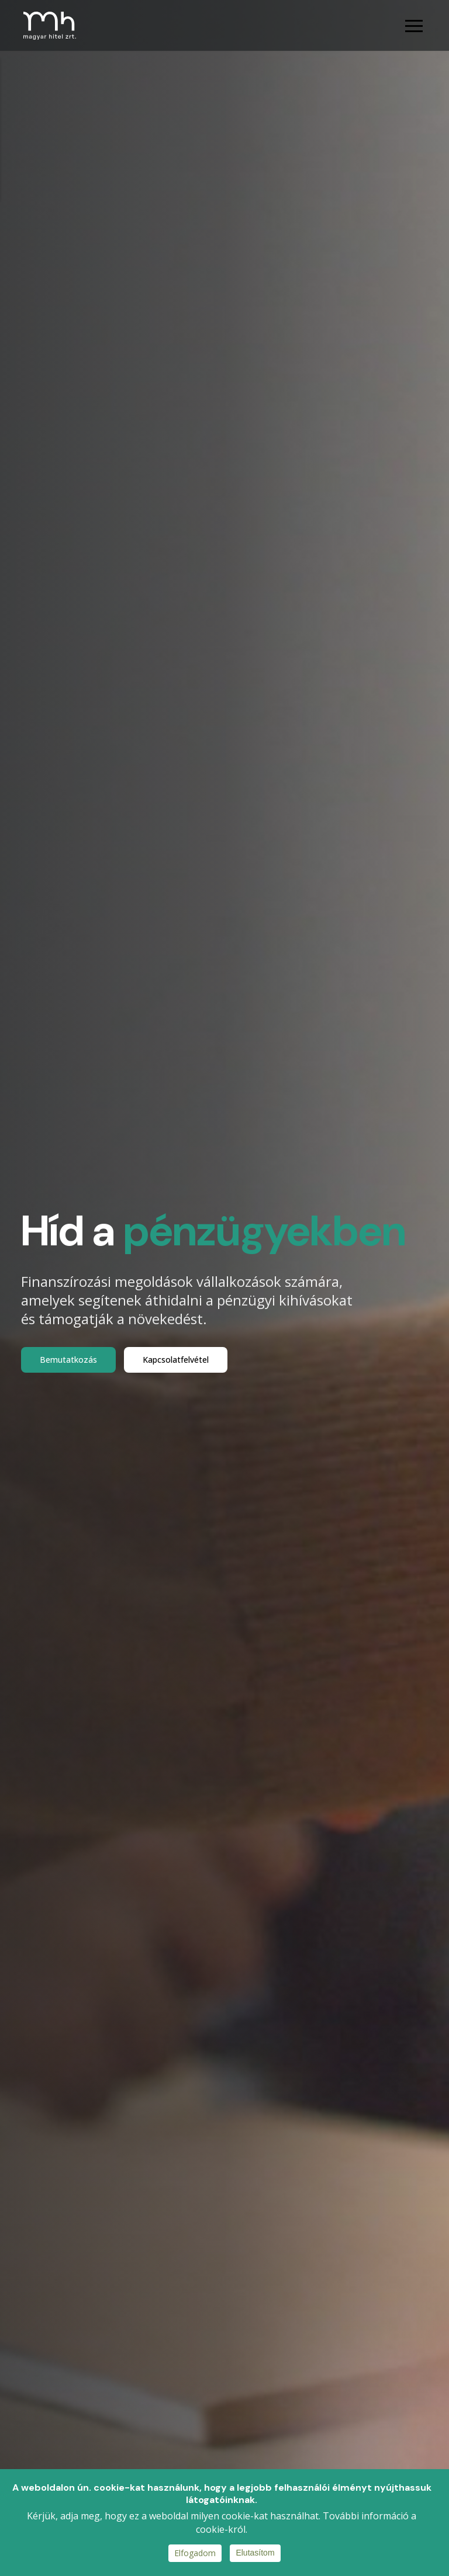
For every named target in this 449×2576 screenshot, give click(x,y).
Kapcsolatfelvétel (176, 1359)
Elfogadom (195, 2552)
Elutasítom (255, 2552)
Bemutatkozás (68, 1359)
